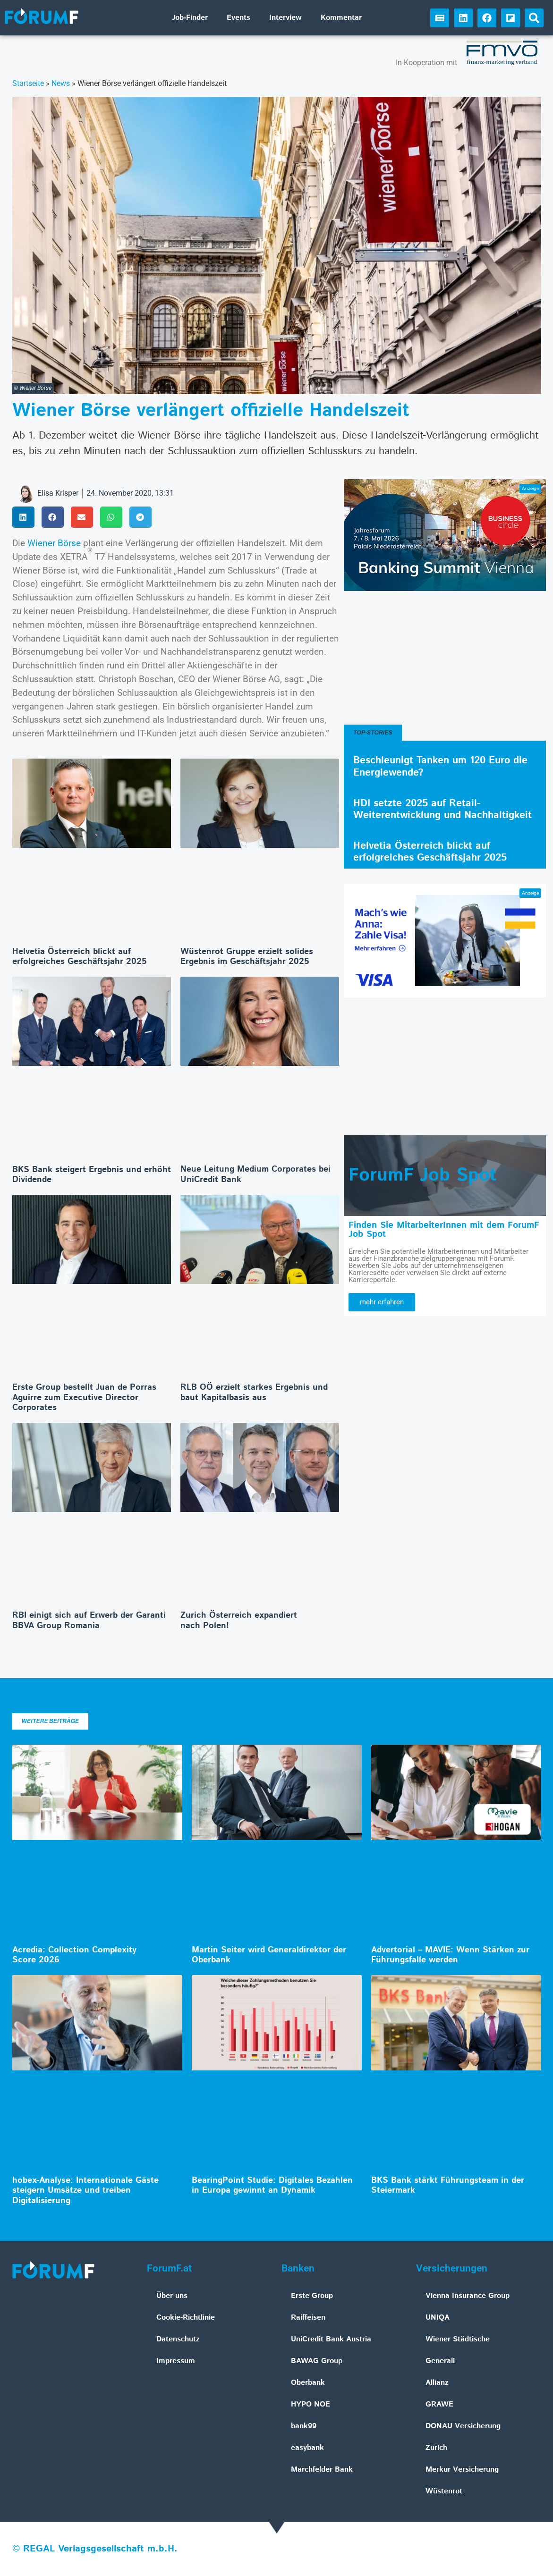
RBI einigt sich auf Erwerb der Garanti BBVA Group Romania (89, 1620)
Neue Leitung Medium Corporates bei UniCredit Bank (255, 1174)
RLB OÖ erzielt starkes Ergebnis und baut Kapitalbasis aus (254, 1392)
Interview (285, 17)
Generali (440, 2361)
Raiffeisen (308, 2317)
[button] (534, 17)
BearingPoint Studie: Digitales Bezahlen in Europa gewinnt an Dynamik (272, 2185)
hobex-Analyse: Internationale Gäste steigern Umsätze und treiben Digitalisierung (85, 2190)
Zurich (436, 2447)
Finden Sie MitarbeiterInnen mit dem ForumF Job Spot (444, 1230)
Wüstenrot (443, 2491)
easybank (307, 2447)
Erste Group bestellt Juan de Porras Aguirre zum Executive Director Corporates (84, 1397)
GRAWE (439, 2404)
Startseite (28, 83)
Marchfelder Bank (322, 2469)
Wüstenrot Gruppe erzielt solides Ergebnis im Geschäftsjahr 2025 (246, 957)
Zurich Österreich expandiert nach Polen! (238, 1620)
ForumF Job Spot (423, 1175)
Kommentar (341, 17)
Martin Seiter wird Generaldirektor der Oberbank (269, 1955)
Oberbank (308, 2382)
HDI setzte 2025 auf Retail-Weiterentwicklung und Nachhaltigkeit (442, 809)
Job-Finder (190, 17)
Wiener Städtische (457, 2339)
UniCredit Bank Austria (331, 2339)
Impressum (175, 2361)
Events (238, 17)
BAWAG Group (316, 2361)
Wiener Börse (54, 543)
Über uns (171, 2295)
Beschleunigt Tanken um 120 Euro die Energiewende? (440, 766)
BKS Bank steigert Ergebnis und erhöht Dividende (91, 1175)
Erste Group (312, 2295)
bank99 (303, 2426)
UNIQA (437, 2317)
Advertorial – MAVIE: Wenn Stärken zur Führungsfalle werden (450, 1955)
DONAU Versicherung (463, 2426)
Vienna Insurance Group (467, 2295)
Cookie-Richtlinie (185, 2317)
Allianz (437, 2382)
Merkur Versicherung (462, 2469)
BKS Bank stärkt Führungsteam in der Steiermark (447, 2185)
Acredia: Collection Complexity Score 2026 (74, 1955)
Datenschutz (178, 2339)
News (60, 83)
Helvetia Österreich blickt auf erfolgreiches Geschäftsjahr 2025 (79, 957)
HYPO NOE (310, 2404)
